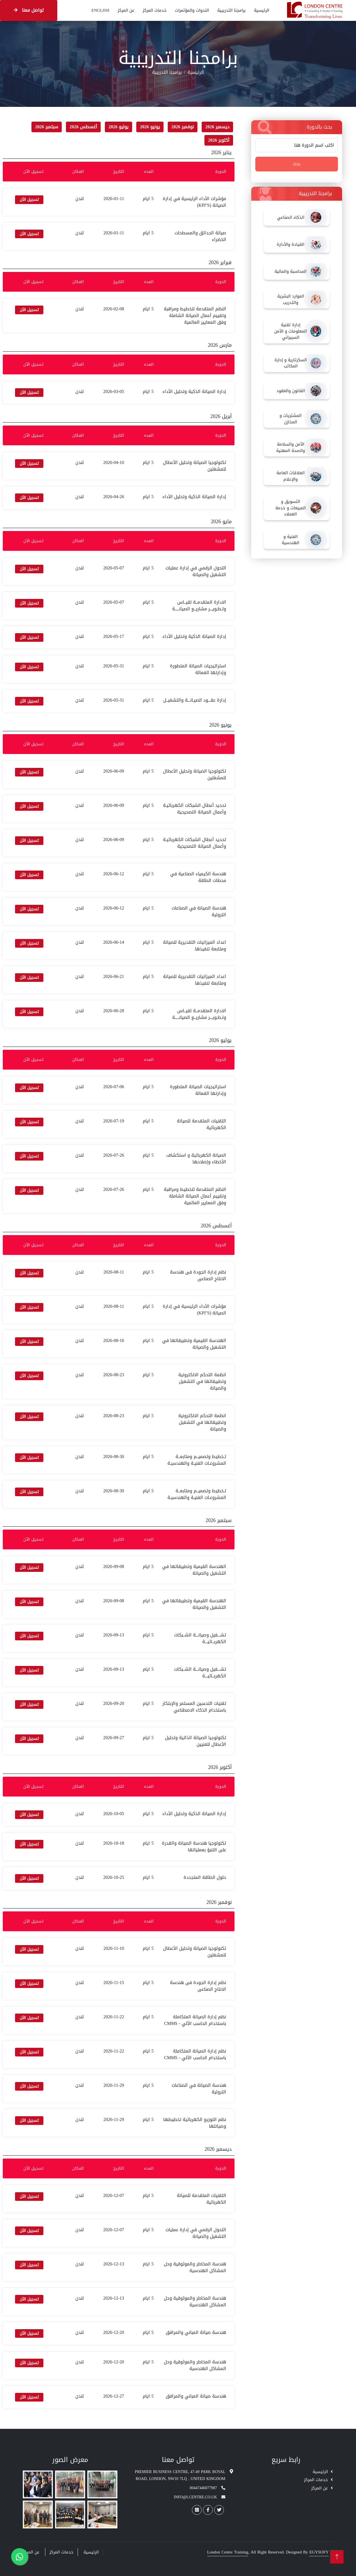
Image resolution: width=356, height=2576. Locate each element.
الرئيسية (261, 10)
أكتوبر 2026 (218, 140)
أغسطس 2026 (83, 126)
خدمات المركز (155, 10)
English (100, 10)
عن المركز (126, 10)
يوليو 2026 (118, 126)
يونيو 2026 (150, 126)
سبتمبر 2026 (46, 126)
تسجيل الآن (29, 199)
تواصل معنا (29, 10)
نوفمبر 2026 (182, 126)
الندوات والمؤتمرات (192, 10)
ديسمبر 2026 (217, 126)
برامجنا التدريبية (231, 10)
